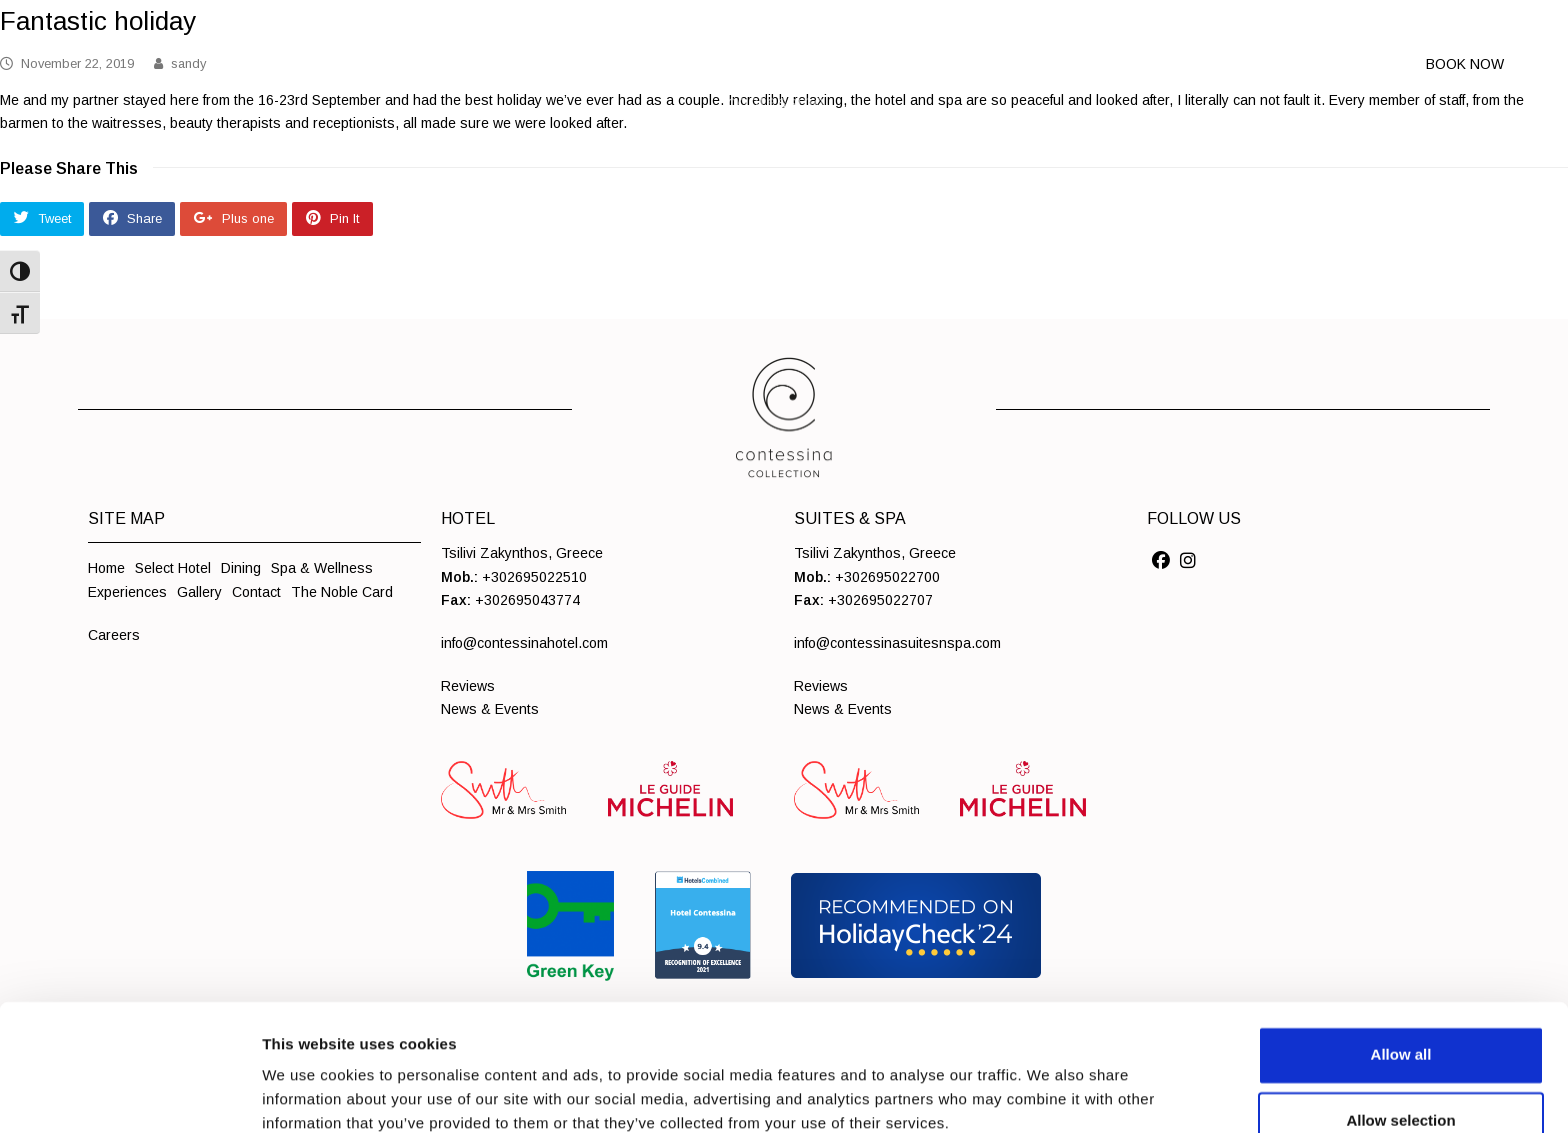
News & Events (490, 709)
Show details (1049, 1079)
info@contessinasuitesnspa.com (897, 643)
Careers (114, 635)
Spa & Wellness (322, 568)
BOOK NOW (1465, 64)
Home (106, 568)
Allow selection (1400, 1012)
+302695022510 (534, 577)
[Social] (1161, 561)
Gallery (199, 592)
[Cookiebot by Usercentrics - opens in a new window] (129, 1094)
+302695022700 (887, 577)
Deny (1401, 1078)
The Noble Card (342, 592)
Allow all (1401, 946)
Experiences (127, 592)
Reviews (468, 686)
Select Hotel (173, 568)
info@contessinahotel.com (524, 643)
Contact (256, 592)
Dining (241, 568)
